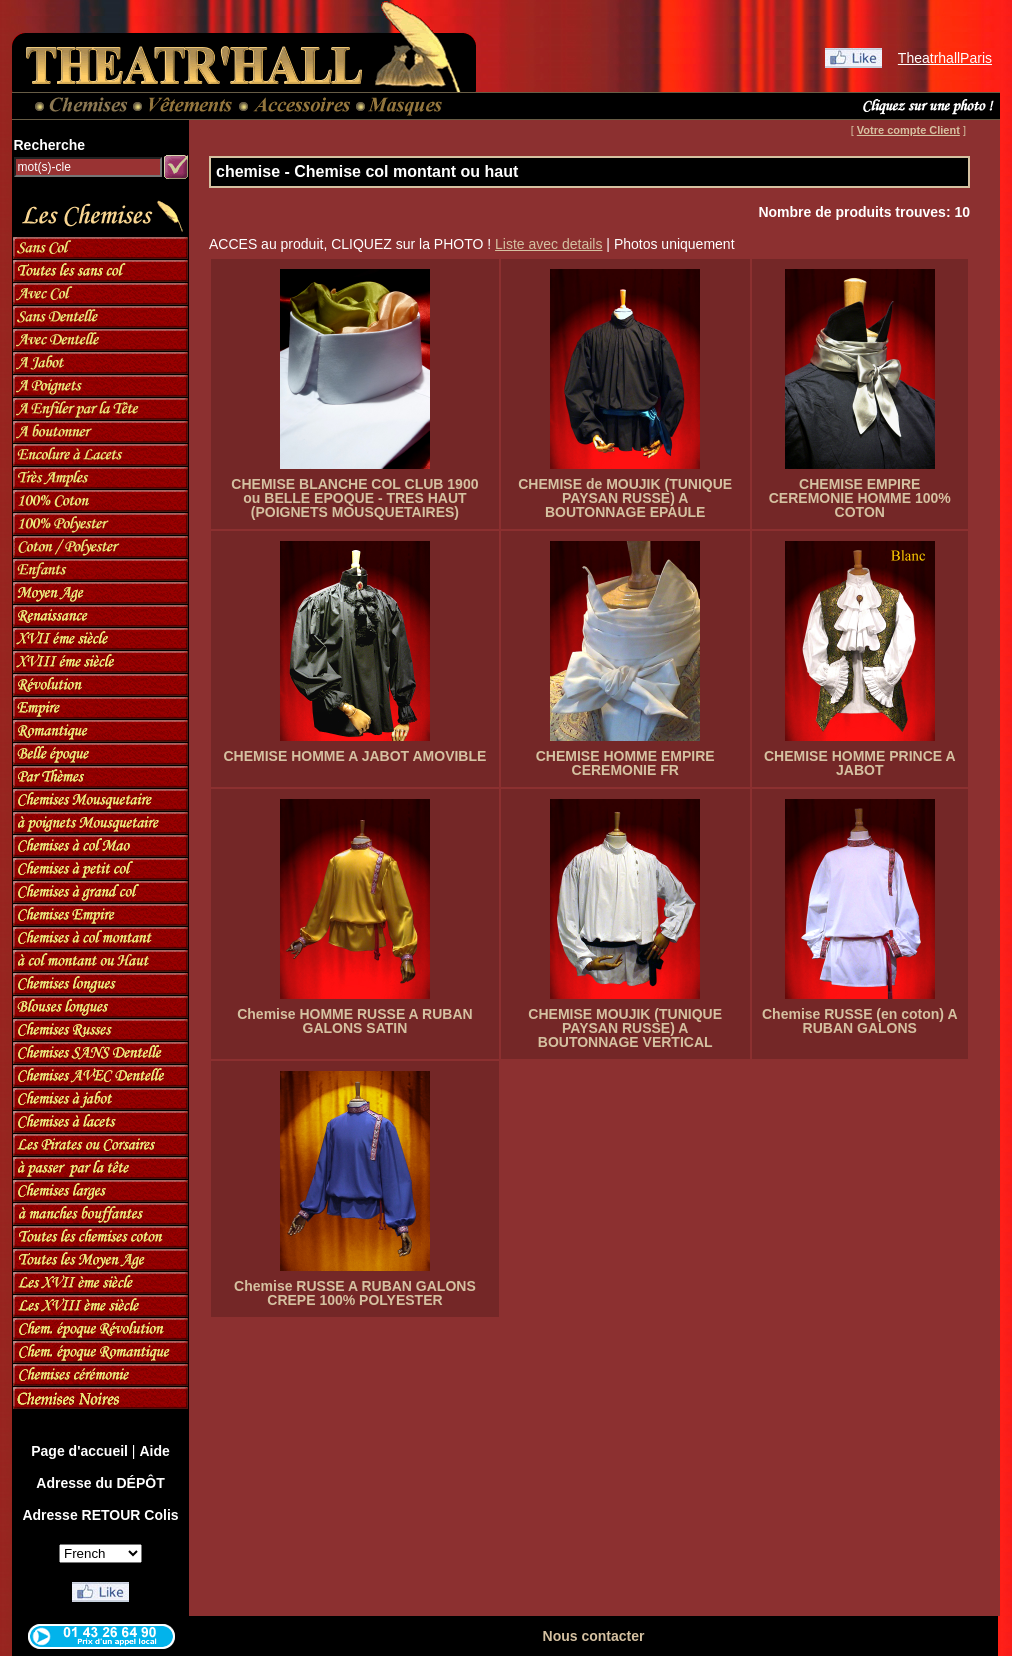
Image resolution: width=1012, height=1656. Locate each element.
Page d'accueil (79, 1451)
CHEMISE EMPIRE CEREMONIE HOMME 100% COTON (860, 498)
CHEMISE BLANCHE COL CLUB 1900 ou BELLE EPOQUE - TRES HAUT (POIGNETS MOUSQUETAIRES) (354, 498)
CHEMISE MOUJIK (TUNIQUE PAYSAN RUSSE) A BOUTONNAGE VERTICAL (625, 1028)
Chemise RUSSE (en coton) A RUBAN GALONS (860, 1021)
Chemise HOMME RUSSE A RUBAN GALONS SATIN (354, 1021)
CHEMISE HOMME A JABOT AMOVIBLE (354, 756)
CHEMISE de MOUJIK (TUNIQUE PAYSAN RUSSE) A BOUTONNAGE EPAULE (625, 498)
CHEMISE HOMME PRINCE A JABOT (860, 763)
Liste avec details (548, 244)
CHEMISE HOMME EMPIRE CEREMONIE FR (625, 763)
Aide (154, 1451)
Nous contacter (594, 1636)
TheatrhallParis (945, 58)
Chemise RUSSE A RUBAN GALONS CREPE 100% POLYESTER (355, 1293)
